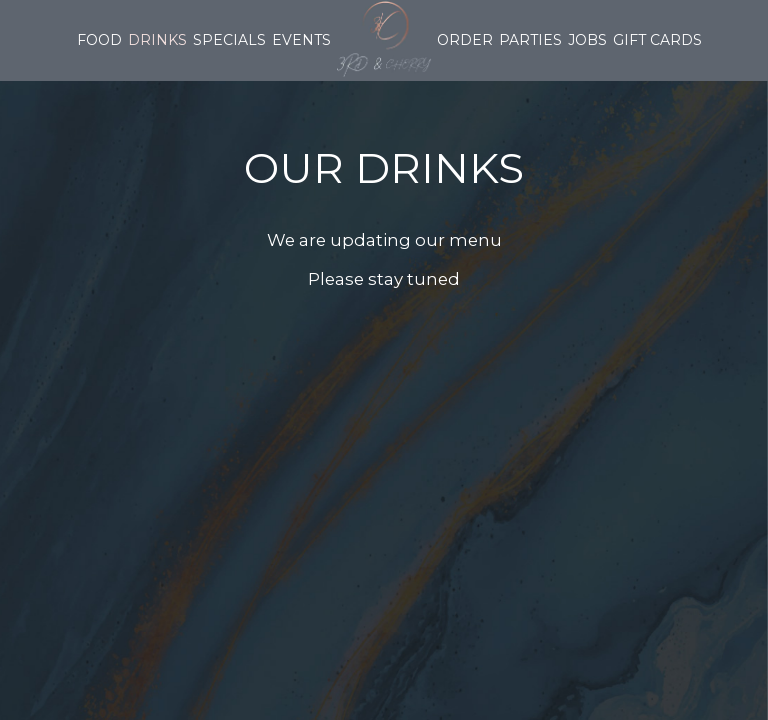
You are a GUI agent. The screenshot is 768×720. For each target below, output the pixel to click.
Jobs (587, 40)
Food (99, 40)
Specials (229, 40)
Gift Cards (657, 40)
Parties (530, 40)
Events (301, 40)
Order (465, 40)
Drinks (157, 40)
